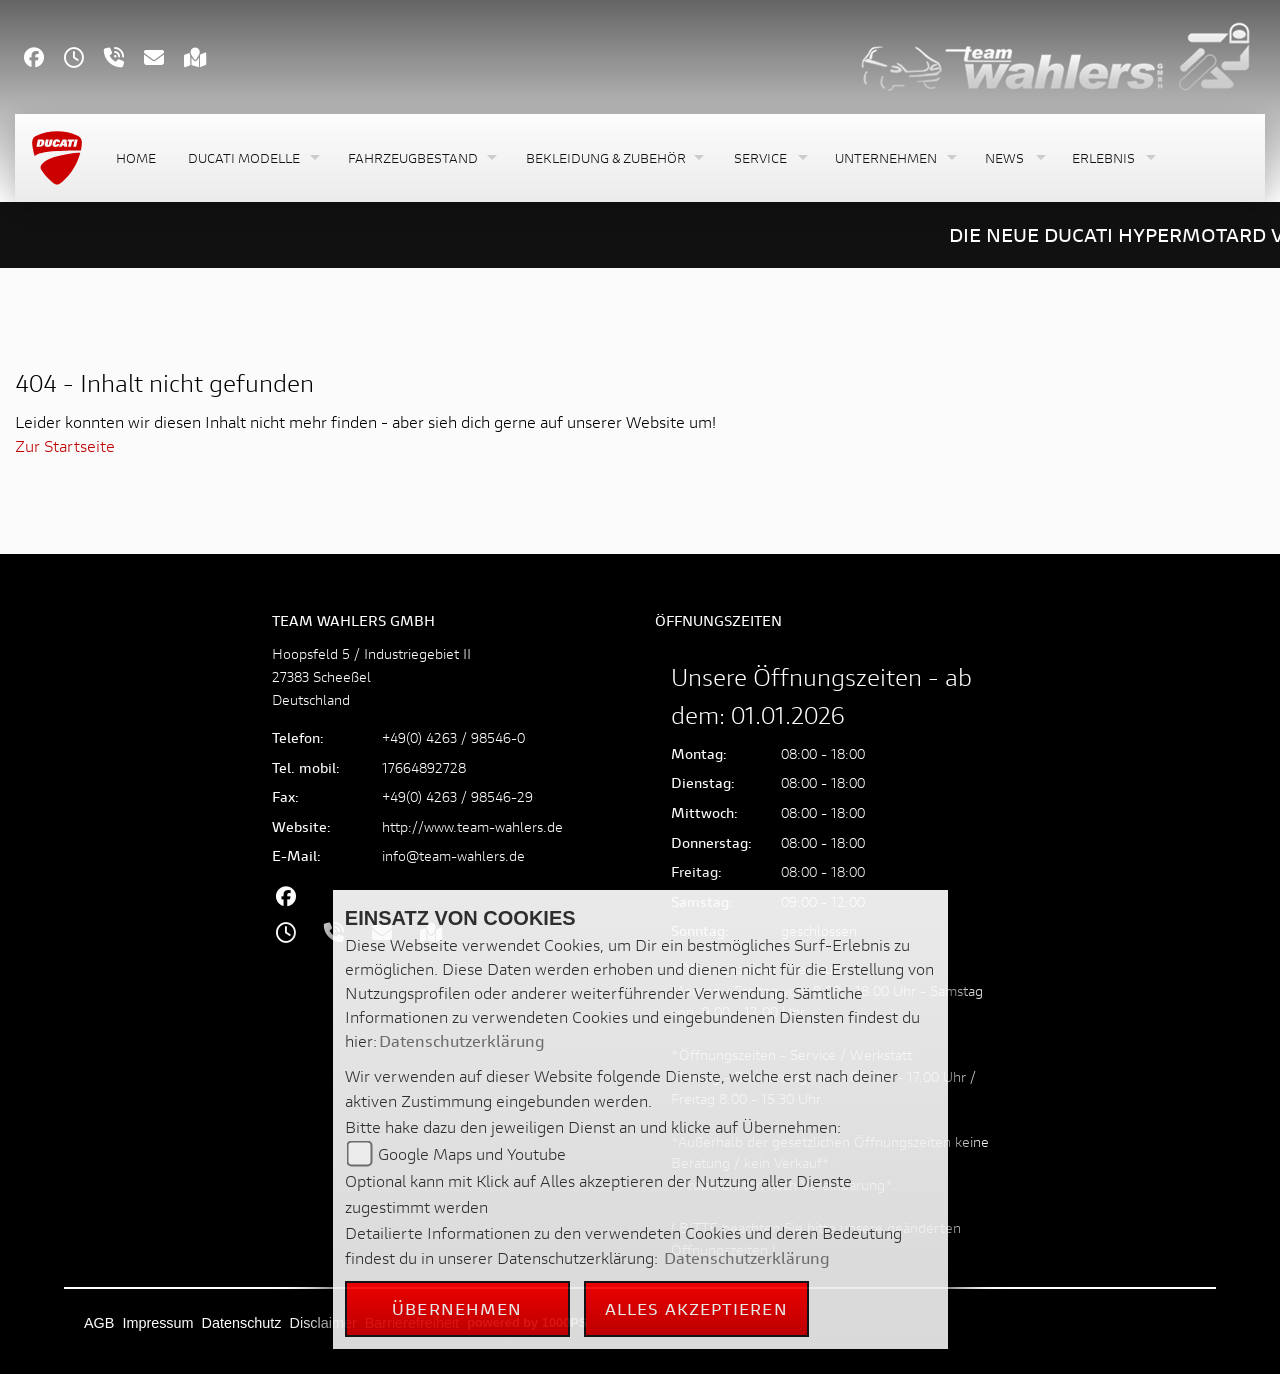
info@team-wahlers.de (453, 855)
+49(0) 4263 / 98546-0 (453, 737)
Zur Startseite (65, 445)
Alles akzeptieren (696, 1308)
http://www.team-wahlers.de (472, 826)
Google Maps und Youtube (472, 1153)
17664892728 (424, 767)
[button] (252, 158)
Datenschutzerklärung (462, 1040)
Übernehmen (457, 1308)
